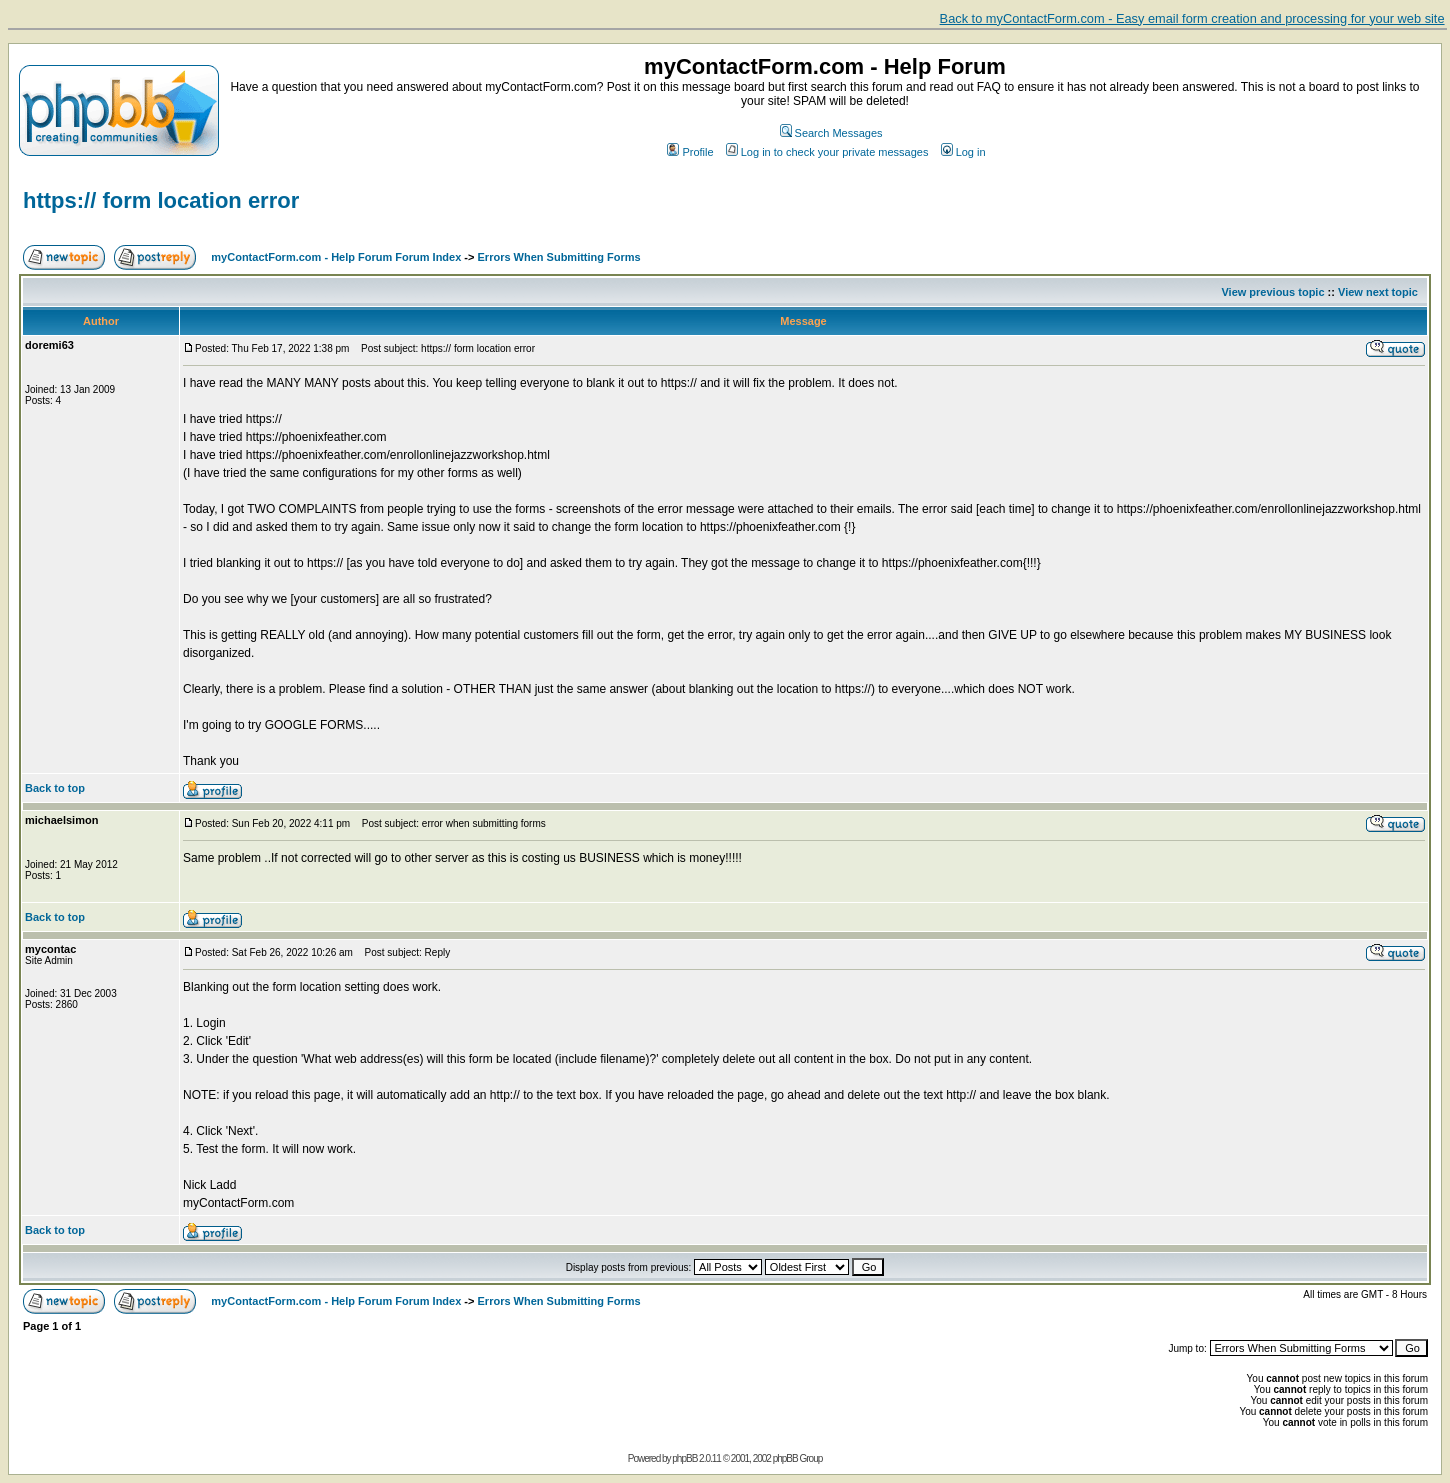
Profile (690, 152)
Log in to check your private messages (827, 152)
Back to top (55, 788)
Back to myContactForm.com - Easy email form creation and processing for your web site (1192, 18)
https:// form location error (161, 200)
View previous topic (1272, 292)
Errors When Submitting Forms (559, 257)
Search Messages (831, 133)
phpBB (684, 1458)
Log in (963, 152)
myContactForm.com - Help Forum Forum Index (336, 257)
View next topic (1378, 292)
